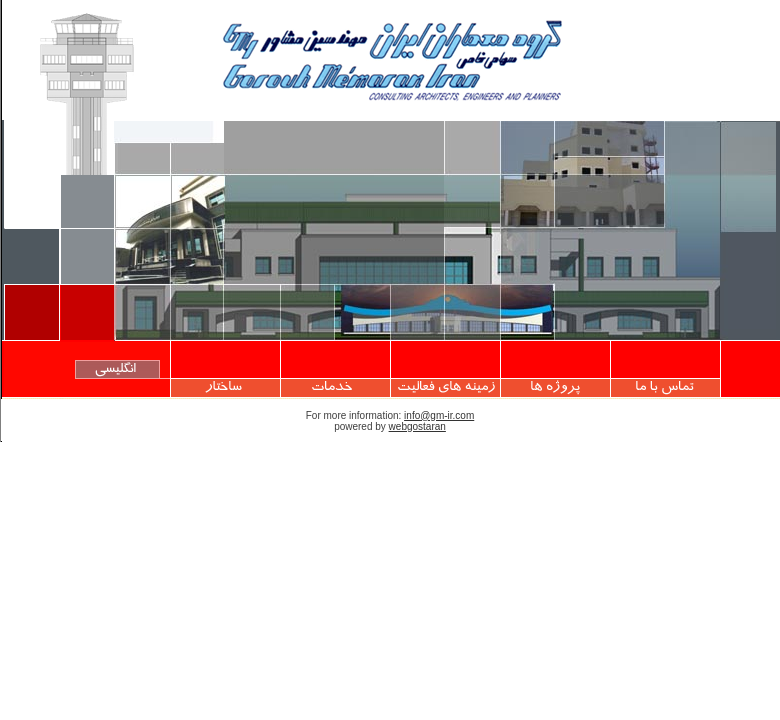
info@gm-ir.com (439, 415)
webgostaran (417, 426)
